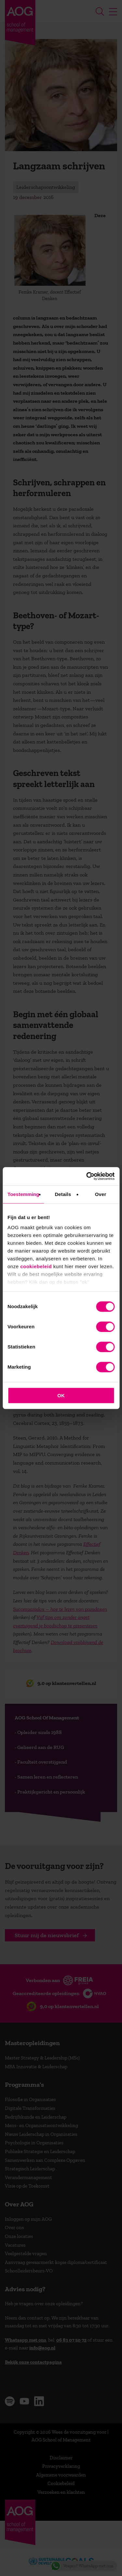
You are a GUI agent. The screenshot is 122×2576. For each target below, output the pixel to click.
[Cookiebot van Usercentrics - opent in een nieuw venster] (87, 1176)
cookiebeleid (36, 1266)
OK (61, 1395)
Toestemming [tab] (23, 1194)
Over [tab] (100, 1194)
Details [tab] (63, 1194)
